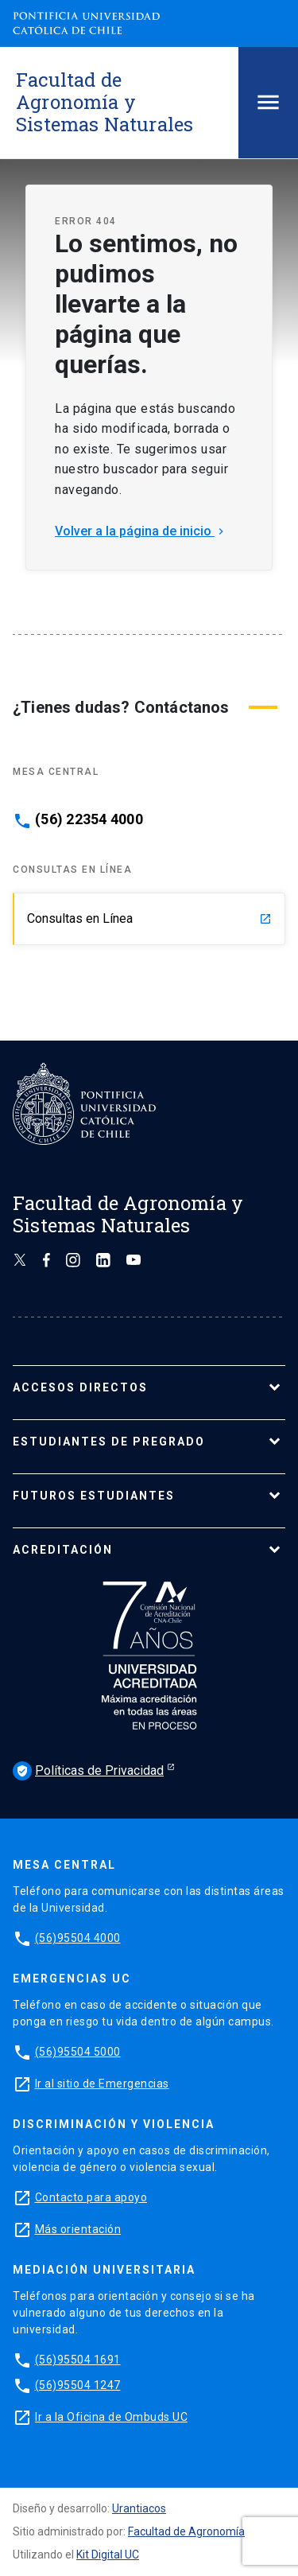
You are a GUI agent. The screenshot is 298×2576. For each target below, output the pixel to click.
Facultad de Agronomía (186, 2531)
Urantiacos (139, 2508)
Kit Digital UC (107, 2554)
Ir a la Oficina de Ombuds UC (111, 2417)
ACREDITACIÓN (63, 1549)
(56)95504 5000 (78, 2051)
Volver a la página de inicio (141, 531)
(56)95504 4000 (78, 1938)
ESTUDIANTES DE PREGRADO (109, 1441)
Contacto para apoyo (91, 2197)
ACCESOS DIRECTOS (80, 1387)
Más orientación (78, 2229)
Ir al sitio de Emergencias (102, 2083)
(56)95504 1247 (78, 2385)
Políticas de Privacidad (88, 1770)
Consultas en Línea (149, 918)
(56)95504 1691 (78, 2359)
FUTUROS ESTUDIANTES (94, 1495)
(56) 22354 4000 (89, 819)
